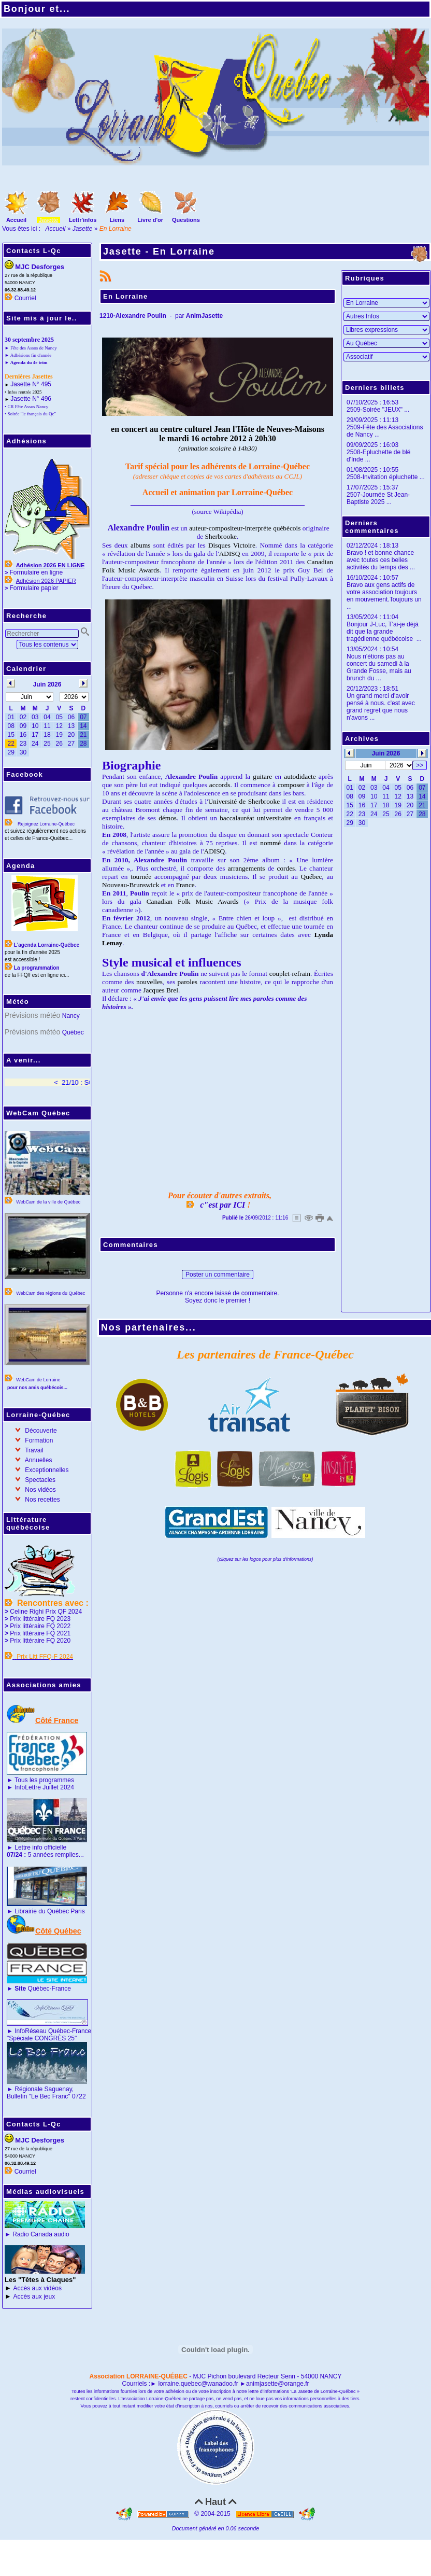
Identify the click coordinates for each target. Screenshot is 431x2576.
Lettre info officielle (40, 1847)
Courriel (25, 298)
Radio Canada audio (40, 2234)
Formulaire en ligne (36, 572)
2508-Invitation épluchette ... (386, 477)
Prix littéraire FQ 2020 (40, 1640)
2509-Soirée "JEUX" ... (378, 409)
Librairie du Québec (42, 1911)
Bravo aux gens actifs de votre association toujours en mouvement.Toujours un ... (384, 595)
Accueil (55, 228)
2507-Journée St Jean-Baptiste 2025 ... (378, 498)
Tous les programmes (44, 1780)
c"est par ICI (222, 1204)
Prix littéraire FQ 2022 (40, 1626)
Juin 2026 (386, 753)
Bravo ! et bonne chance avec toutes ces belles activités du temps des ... (381, 560)
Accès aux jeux (34, 2296)
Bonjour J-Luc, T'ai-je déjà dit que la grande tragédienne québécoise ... (384, 631)
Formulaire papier (33, 588)
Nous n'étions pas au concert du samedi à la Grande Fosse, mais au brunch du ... (379, 667)
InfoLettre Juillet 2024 (44, 1787)
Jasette (83, 228)
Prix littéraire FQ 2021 (40, 1633)
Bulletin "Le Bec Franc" (38, 2096)
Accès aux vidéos (37, 2288)
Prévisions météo (32, 1015)
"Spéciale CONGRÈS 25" (42, 2038)
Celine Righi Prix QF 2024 (46, 1611)
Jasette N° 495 (30, 384)
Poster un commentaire (217, 1274)
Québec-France (42, 1988)
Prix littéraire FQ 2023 (40, 1618)
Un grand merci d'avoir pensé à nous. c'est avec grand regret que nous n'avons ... (381, 706)
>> (419, 765)
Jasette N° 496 (30, 398)
